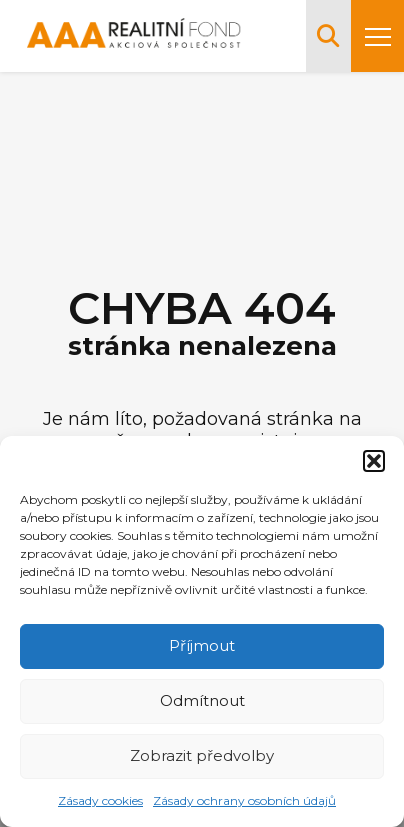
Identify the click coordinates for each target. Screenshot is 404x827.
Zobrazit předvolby (202, 755)
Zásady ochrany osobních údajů (244, 800)
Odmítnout (202, 700)
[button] (374, 461)
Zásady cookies (100, 800)
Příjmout (202, 645)
